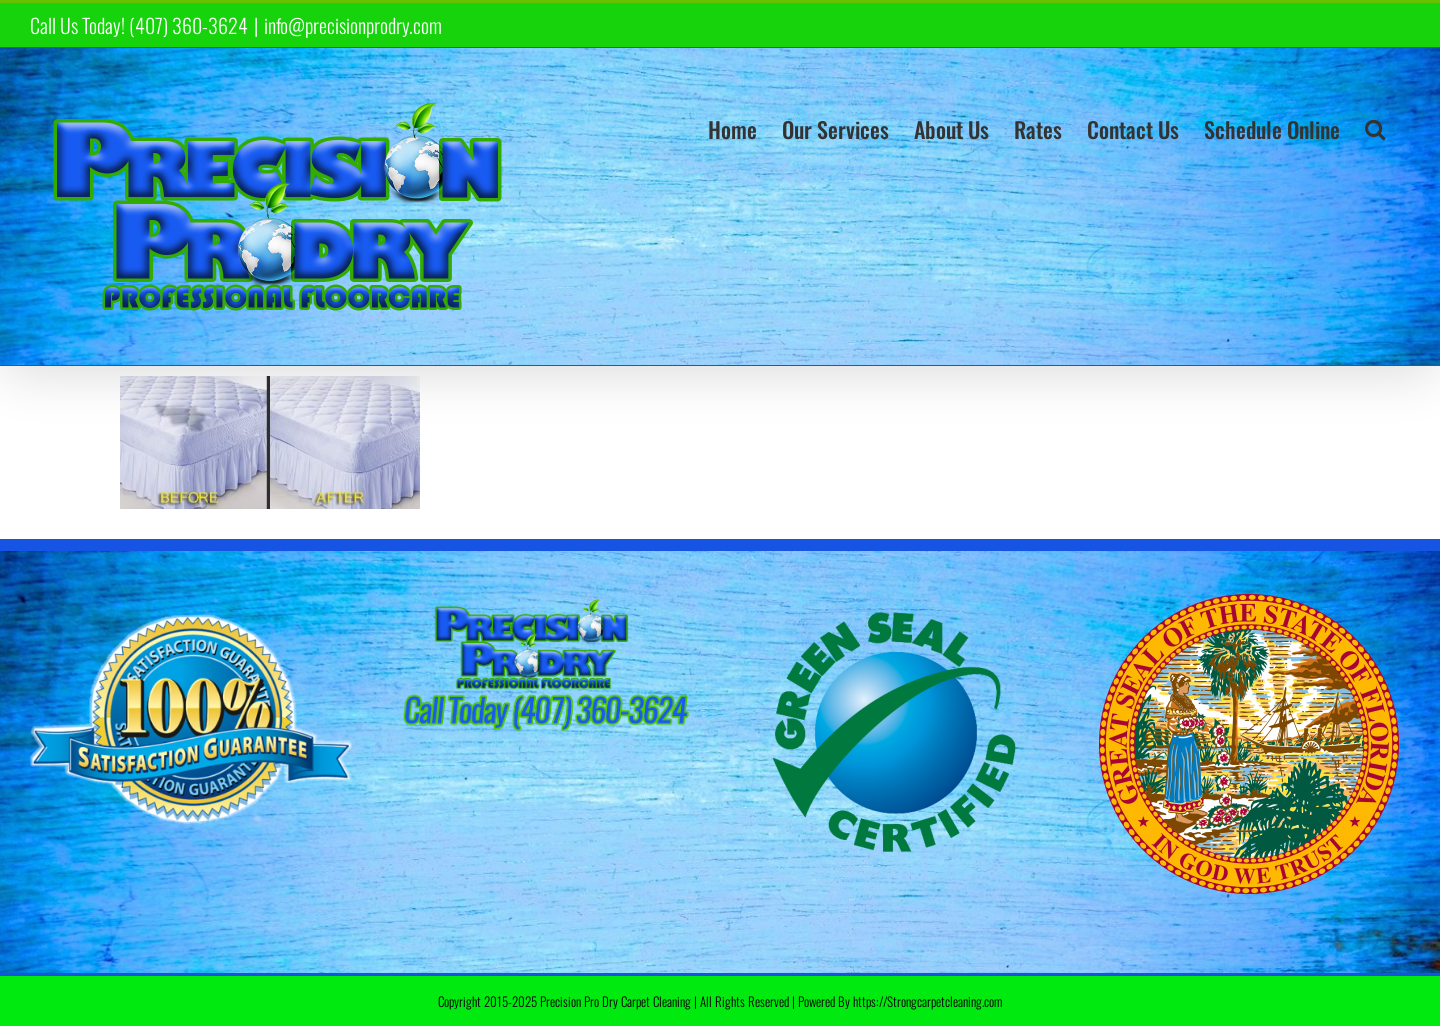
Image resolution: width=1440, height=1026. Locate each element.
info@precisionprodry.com (353, 25)
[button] (1375, 129)
